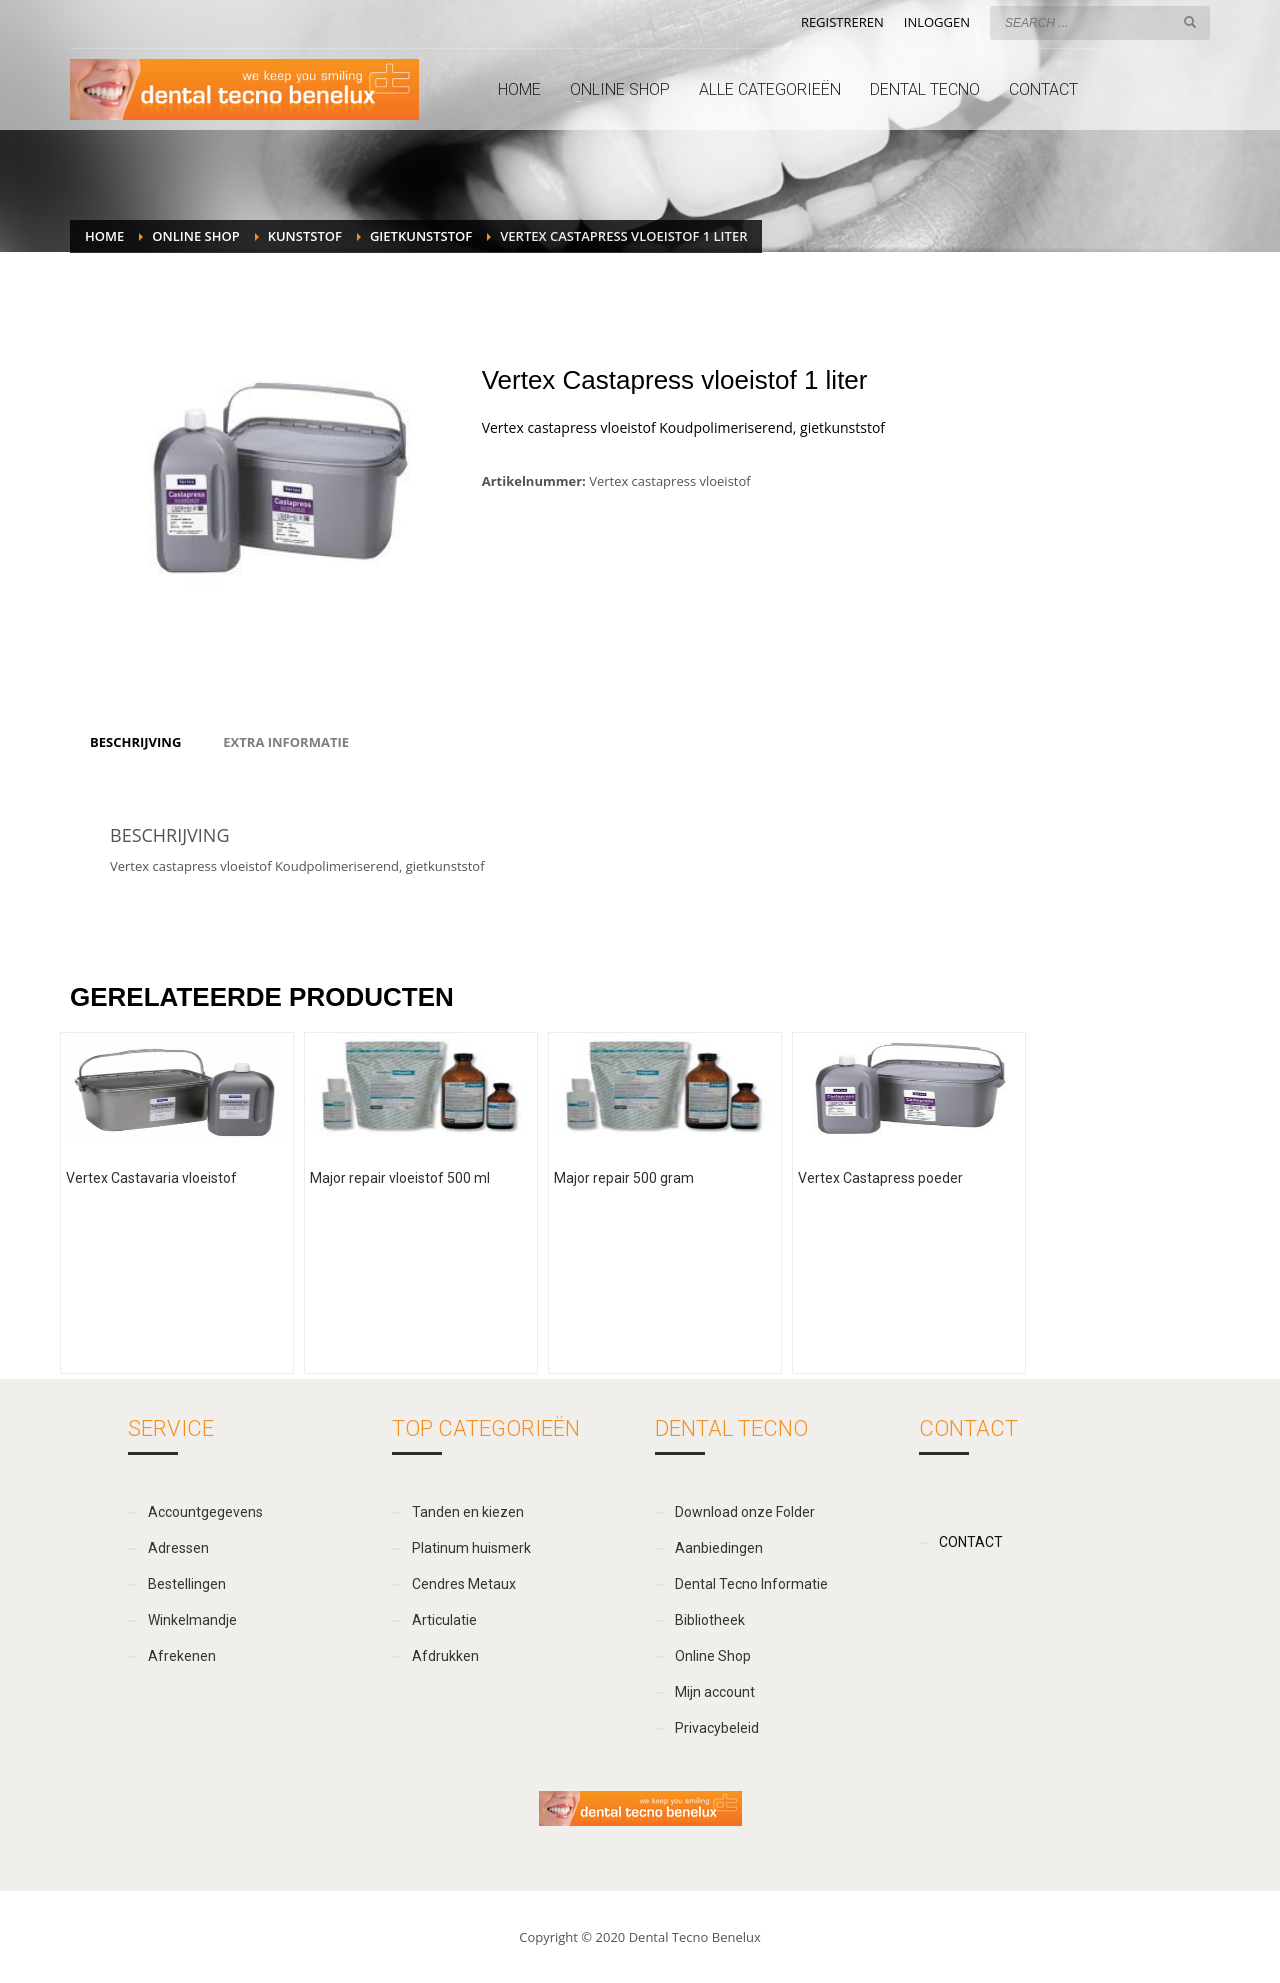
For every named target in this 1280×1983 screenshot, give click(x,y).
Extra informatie (286, 742)
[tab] (135, 742)
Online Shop (195, 236)
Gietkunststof (421, 236)
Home (104, 236)
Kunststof (305, 236)
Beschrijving (135, 742)
